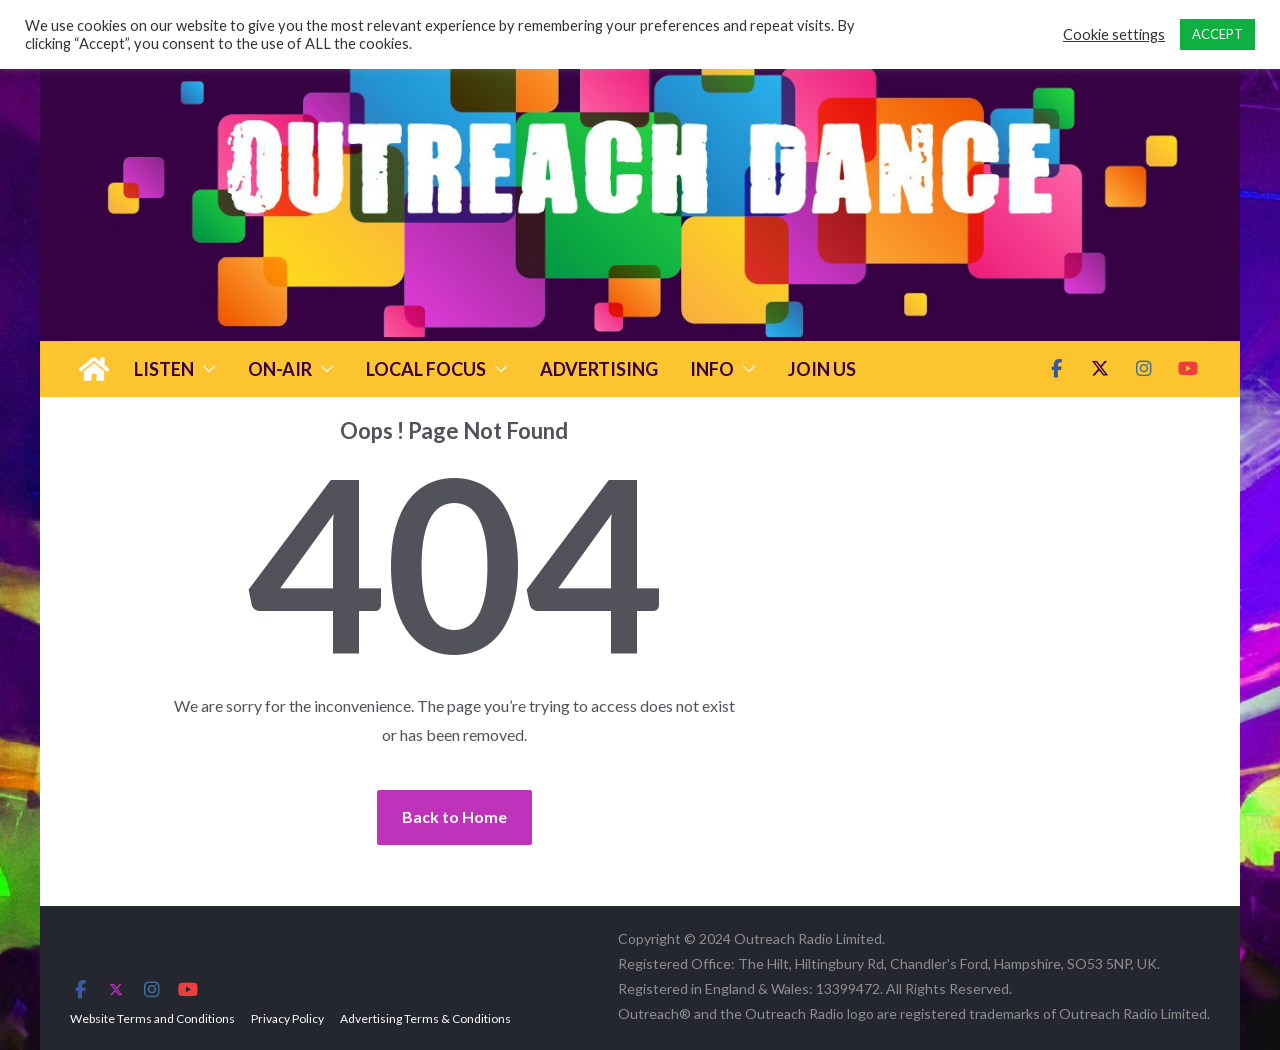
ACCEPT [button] (1217, 34)
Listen (164, 369)
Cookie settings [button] (1114, 34)
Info (712, 369)
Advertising (599, 369)
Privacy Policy (287, 1018)
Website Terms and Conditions (152, 1018)
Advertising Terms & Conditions (425, 1018)
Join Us (822, 369)
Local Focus (426, 369)
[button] (205, 369)
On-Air (280, 369)
